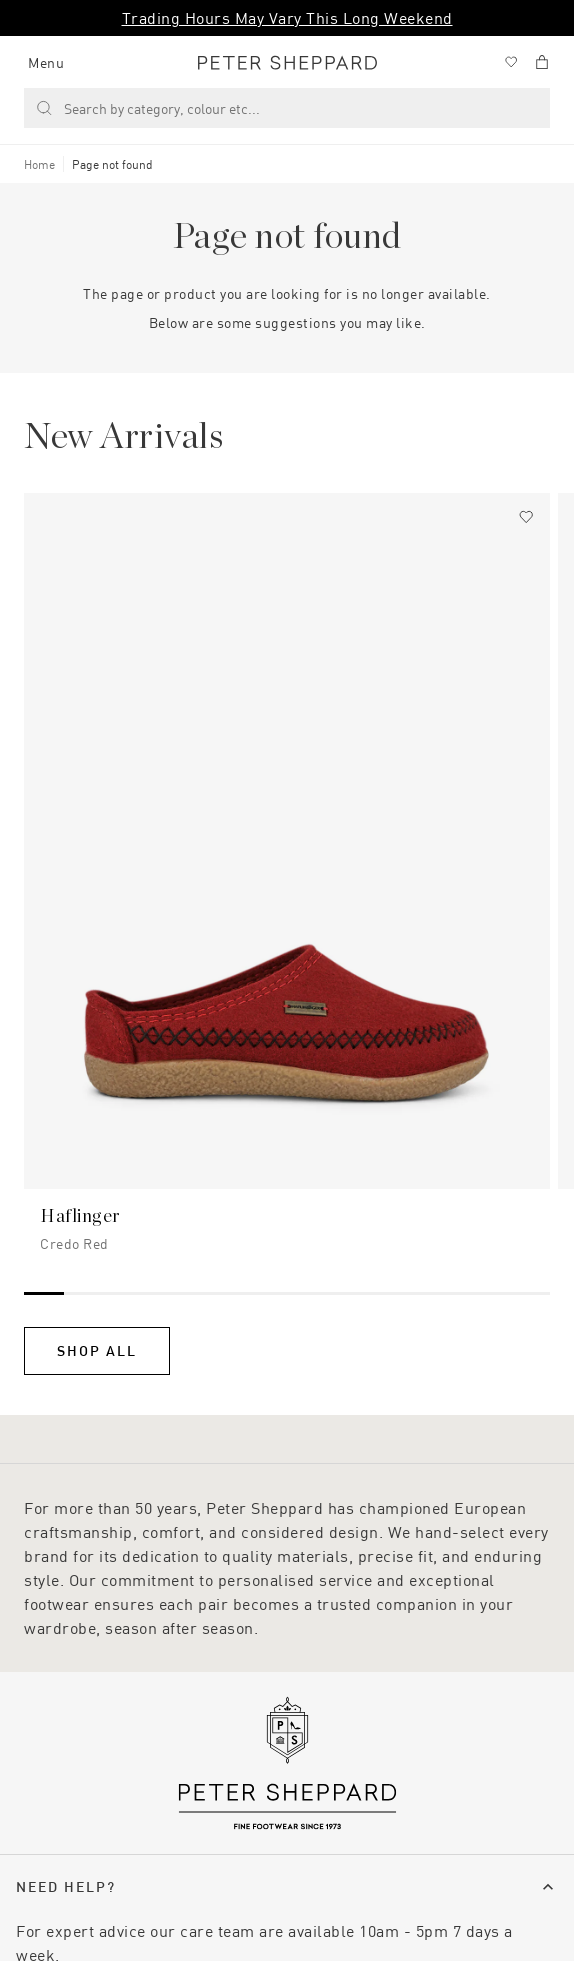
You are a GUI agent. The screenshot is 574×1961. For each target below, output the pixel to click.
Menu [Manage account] (46, 62)
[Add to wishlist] (526, 517)
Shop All (97, 1350)
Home (39, 164)
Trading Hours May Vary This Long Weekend (287, 17)
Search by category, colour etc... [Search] (148, 108)
